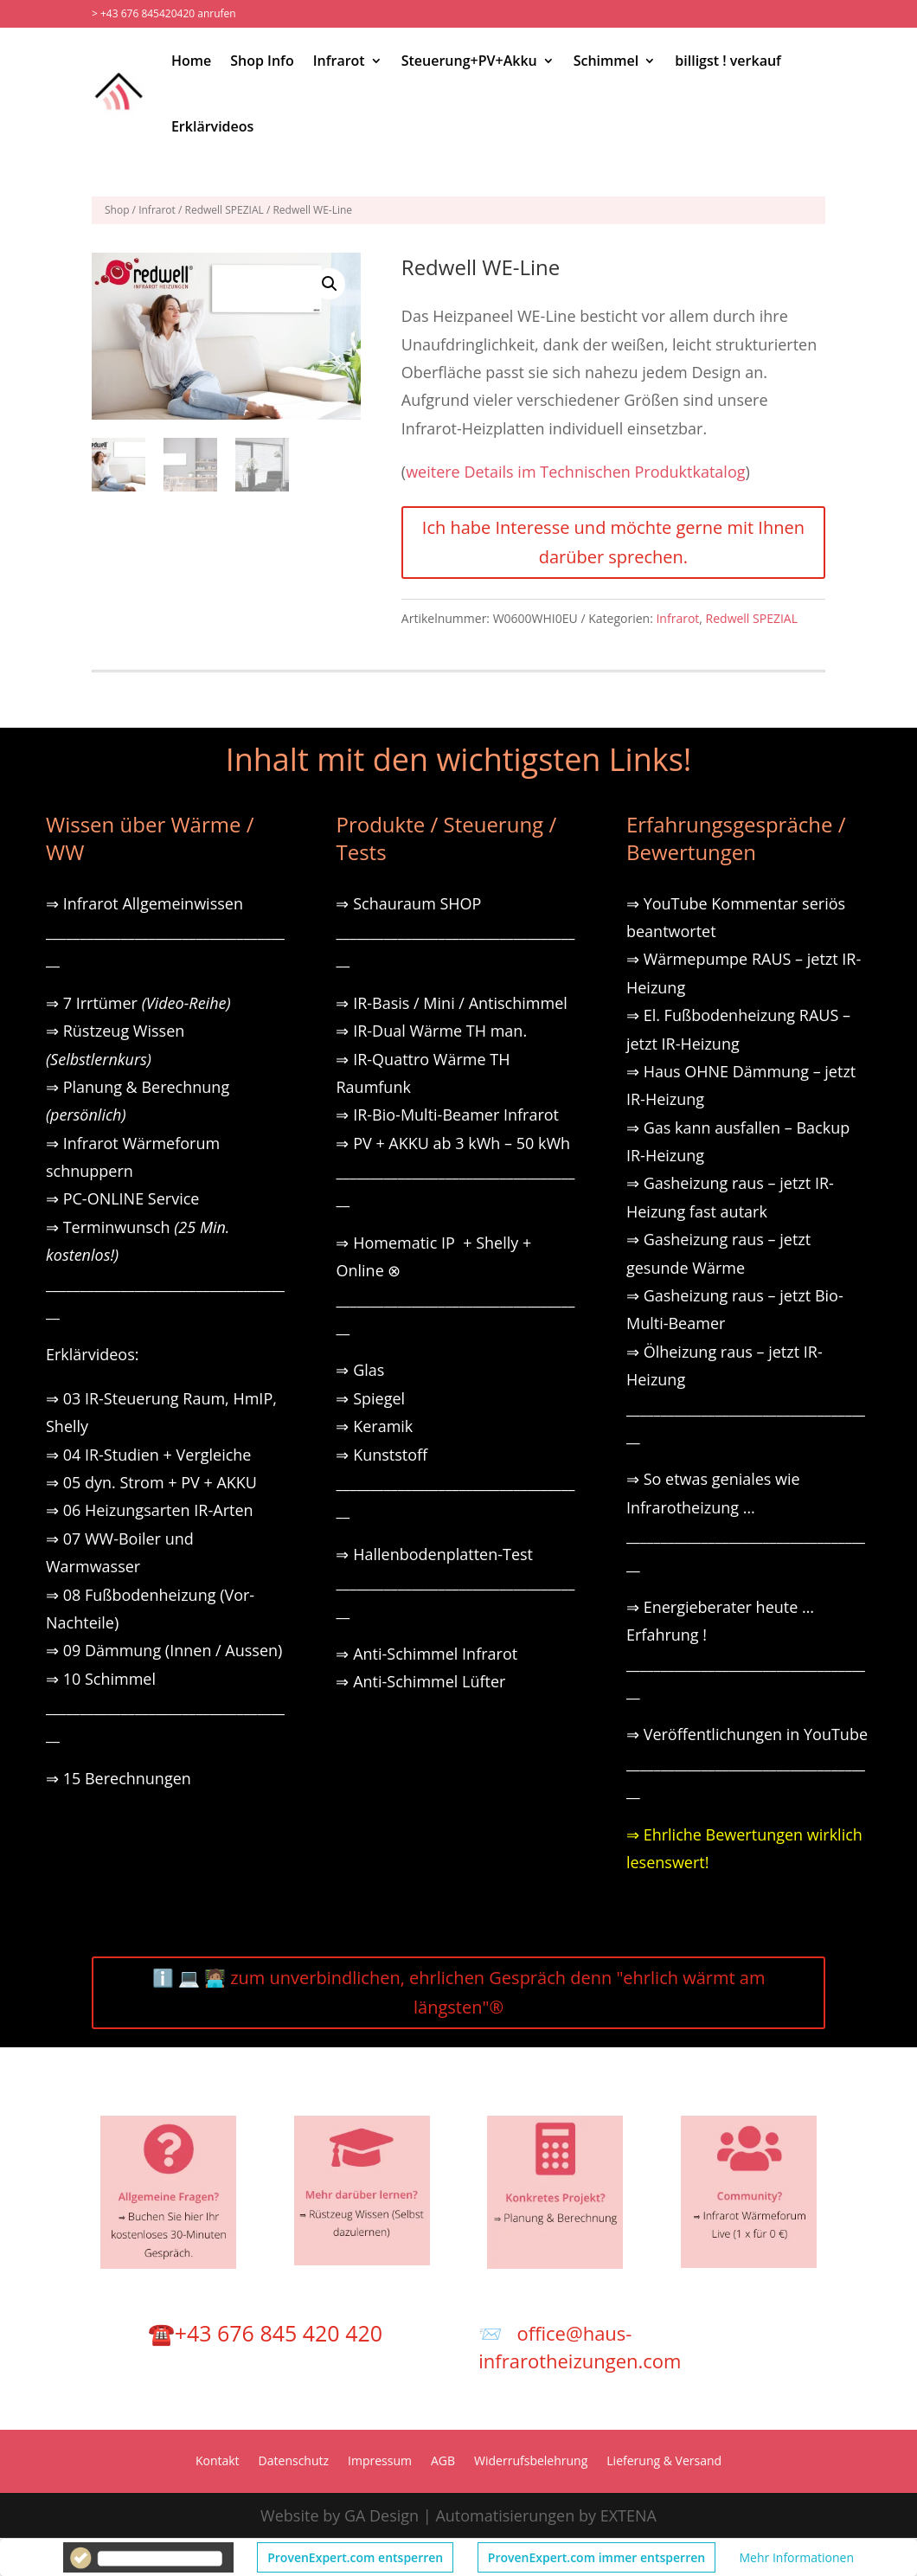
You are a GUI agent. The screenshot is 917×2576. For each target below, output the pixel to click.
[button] (329, 283)
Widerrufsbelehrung (530, 2462)
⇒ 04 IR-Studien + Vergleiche (148, 1454)
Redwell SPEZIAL (224, 209)
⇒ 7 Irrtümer (138, 1002)
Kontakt (218, 2462)
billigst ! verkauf (728, 60)
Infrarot (339, 60)
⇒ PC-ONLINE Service (122, 1198)
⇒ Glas (360, 1369)
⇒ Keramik (374, 1426)
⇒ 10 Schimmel (103, 1678)
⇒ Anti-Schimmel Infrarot (426, 1653)
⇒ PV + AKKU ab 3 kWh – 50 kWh (453, 1143)
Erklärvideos (212, 126)
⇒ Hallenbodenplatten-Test (434, 1554)
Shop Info (261, 60)
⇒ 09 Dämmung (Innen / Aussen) (164, 1650)
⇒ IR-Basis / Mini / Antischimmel (451, 1002)
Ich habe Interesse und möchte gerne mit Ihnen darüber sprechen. (613, 542)
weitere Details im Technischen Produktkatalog (575, 471)
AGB (443, 2462)
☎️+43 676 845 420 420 (265, 2333)
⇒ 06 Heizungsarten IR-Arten (151, 1510)
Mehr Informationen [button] (797, 2557)
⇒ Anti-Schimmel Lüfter (420, 1681)
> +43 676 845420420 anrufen (164, 13)
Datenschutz (294, 2462)
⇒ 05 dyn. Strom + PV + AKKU (151, 1482)
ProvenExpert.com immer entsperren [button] (596, 2557)
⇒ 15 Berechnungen (118, 1778)
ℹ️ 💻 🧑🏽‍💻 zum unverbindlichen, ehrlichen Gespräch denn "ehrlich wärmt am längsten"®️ (459, 1992)
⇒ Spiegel (370, 1398)
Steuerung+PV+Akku (469, 60)
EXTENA (628, 2515)
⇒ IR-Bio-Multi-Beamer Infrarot (447, 1114)
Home (191, 60)
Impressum (380, 2462)
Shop (117, 209)
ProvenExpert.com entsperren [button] (355, 2557)
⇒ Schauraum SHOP (408, 903)
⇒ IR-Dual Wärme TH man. (431, 1030)
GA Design (381, 2515)
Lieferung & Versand (663, 2462)
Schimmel (606, 60)
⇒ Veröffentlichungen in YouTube (747, 1734)
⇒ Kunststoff (381, 1454)
